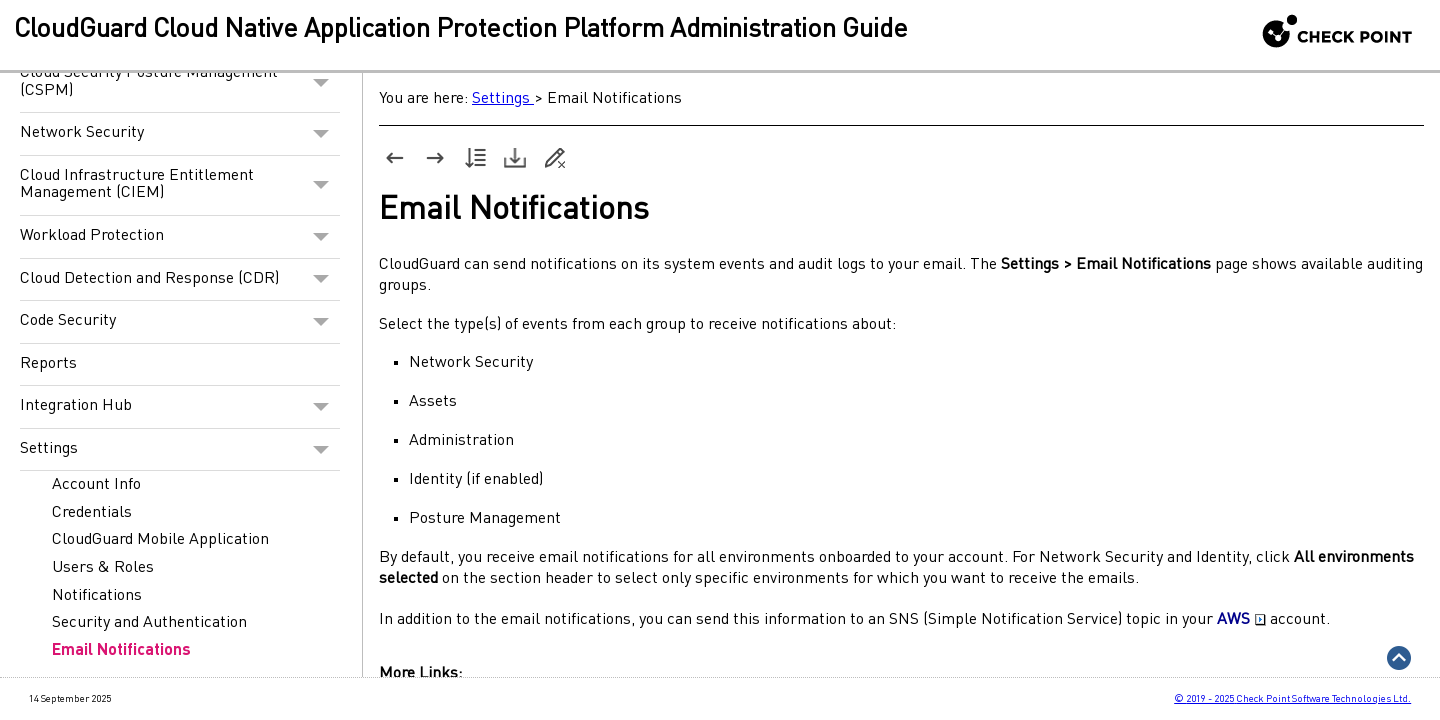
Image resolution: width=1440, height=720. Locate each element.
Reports (48, 364)
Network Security (180, 134)
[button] (321, 82)
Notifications (97, 596)
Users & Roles (103, 568)
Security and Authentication (149, 623)
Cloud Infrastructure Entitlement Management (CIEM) (180, 185)
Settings (180, 450)
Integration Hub (180, 407)
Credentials (92, 513)
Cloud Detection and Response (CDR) (180, 280)
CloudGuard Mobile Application (160, 540)
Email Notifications (121, 651)
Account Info (96, 485)
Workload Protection (180, 237)
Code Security (180, 322)
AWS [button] (1241, 620)
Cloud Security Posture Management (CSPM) (180, 82)
